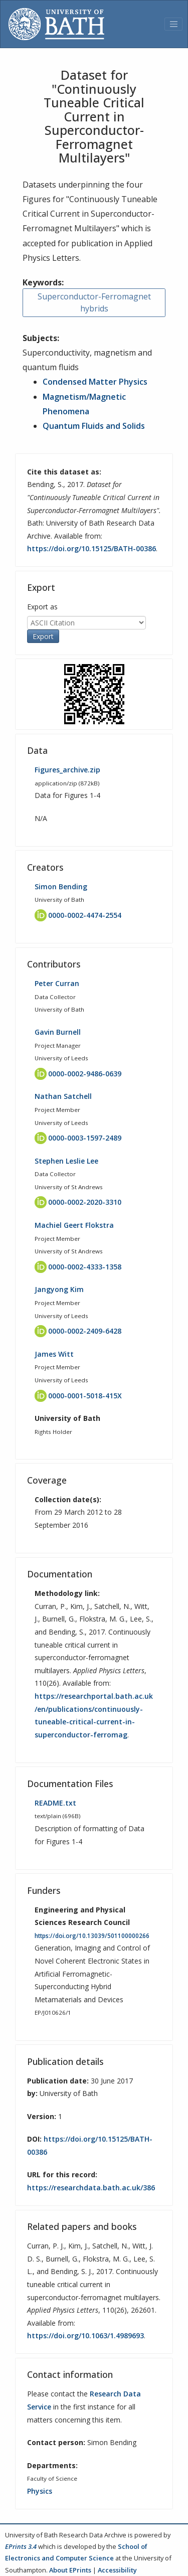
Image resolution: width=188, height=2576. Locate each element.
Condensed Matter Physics (95, 381)
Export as (42, 606)
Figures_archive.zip (67, 769)
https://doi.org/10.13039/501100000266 (92, 1936)
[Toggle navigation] (173, 24)
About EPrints (70, 2569)
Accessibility (117, 2569)
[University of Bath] (56, 24)
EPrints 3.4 (21, 2546)
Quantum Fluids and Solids (94, 425)
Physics (39, 2491)
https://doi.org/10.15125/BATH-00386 (91, 548)
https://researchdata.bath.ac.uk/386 (91, 2187)
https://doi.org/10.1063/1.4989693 (85, 2335)
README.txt (55, 1803)
